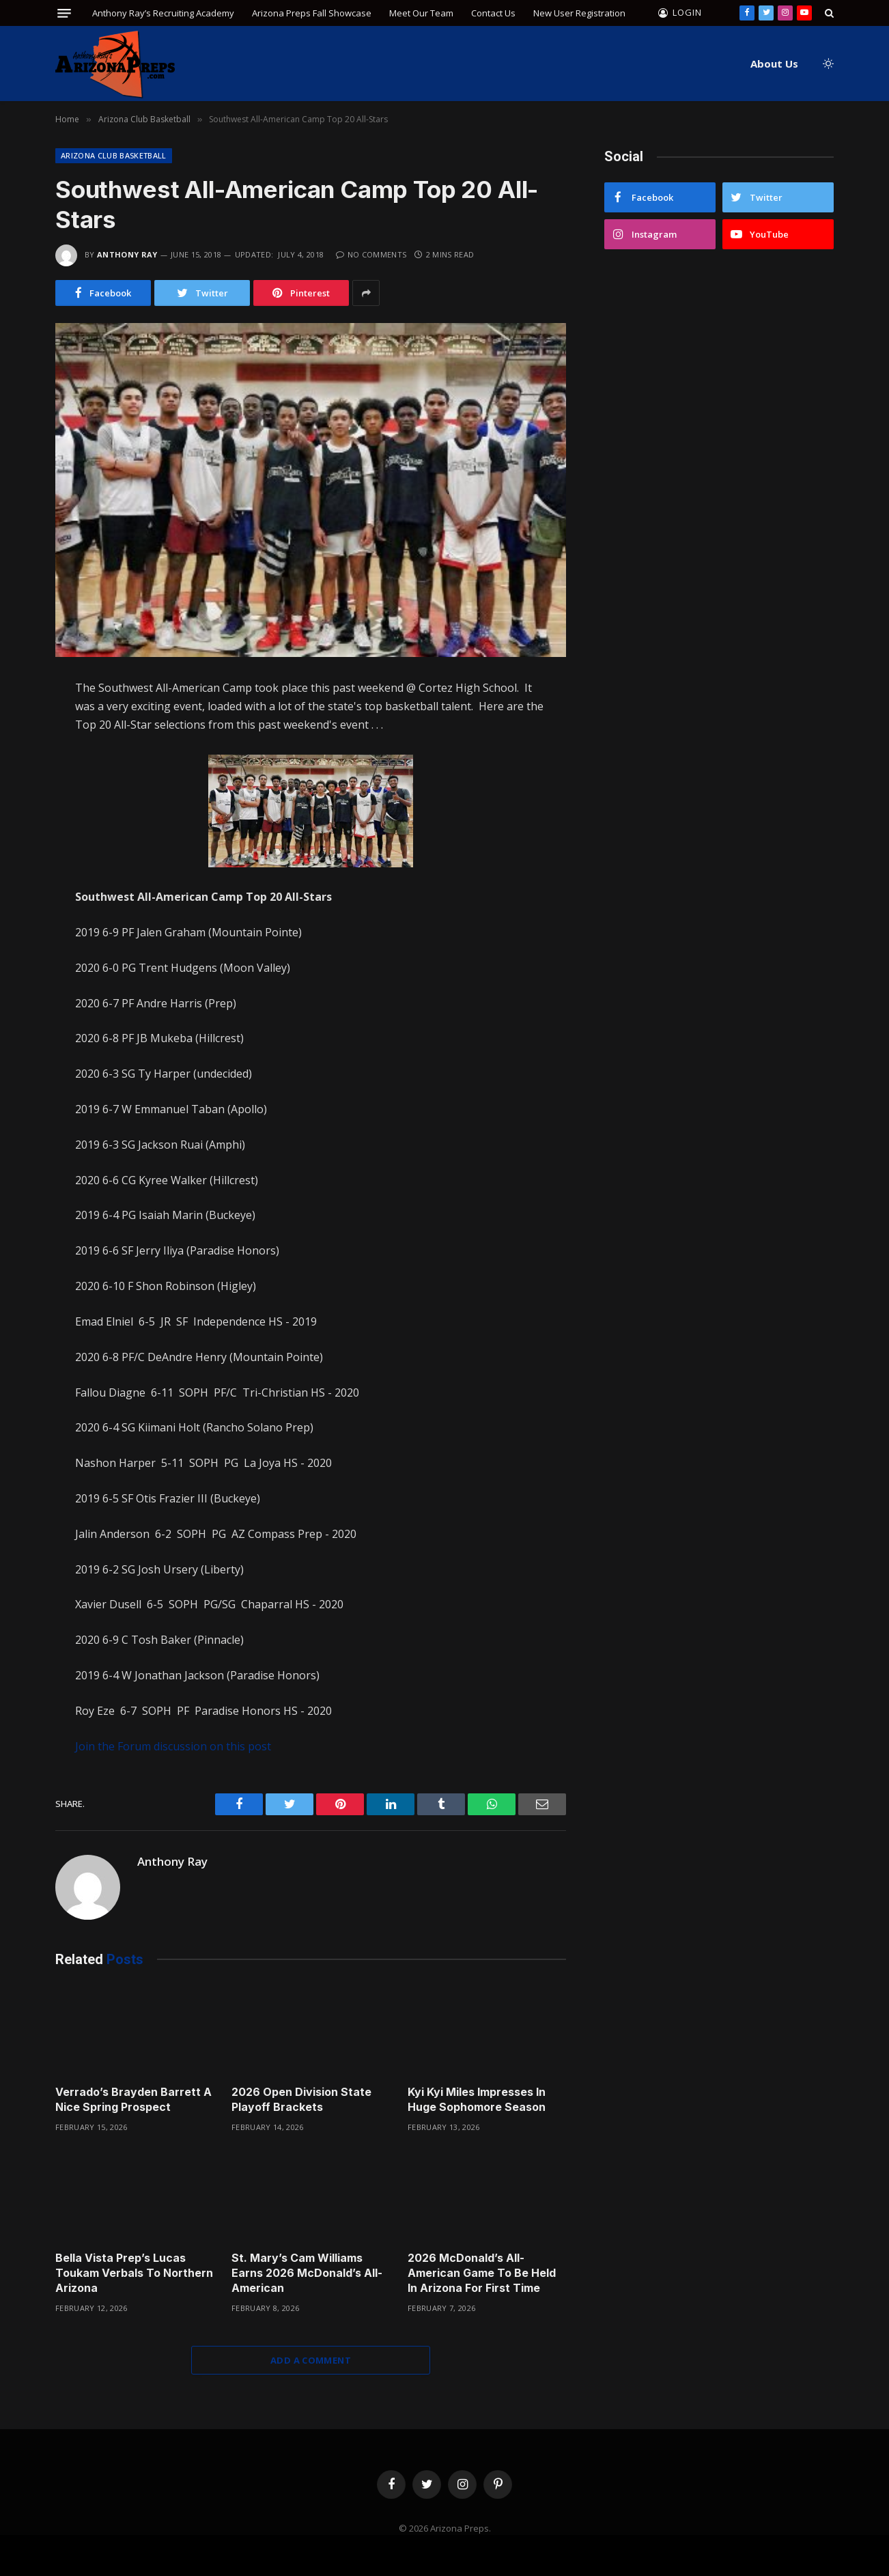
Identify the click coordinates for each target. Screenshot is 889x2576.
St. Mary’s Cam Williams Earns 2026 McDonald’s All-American (306, 2273)
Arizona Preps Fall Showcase (311, 13)
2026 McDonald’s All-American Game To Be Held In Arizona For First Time (482, 2273)
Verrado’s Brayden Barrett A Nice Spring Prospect (133, 2099)
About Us (774, 63)
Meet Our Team (421, 13)
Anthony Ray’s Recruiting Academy (163, 13)
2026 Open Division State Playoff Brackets (301, 2099)
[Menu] (64, 13)
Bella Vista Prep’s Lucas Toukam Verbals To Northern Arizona (134, 2273)
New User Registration (579, 13)
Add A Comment (310, 2360)
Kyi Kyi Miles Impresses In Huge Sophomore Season (477, 2099)
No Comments (371, 254)
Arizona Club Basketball (114, 155)
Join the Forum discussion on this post (173, 1746)
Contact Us (493, 13)
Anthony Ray (127, 254)
